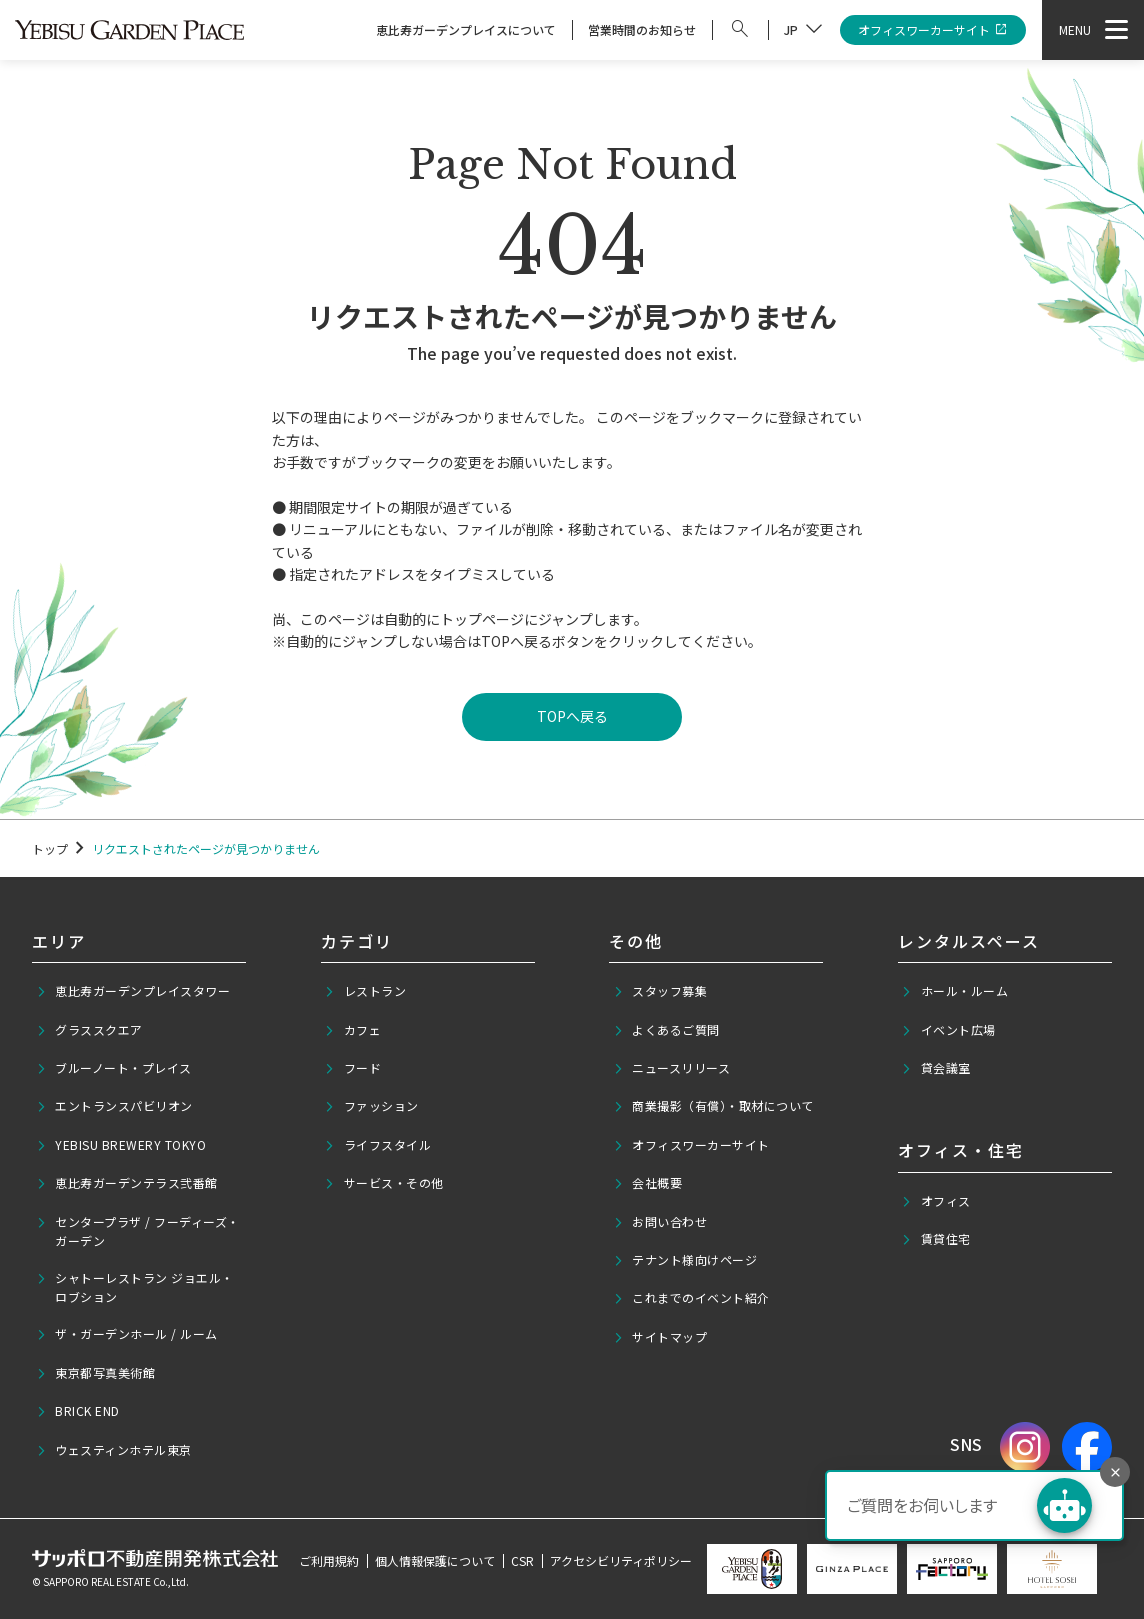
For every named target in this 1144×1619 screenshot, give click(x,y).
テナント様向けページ (685, 1260)
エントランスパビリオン (114, 1106)
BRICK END (78, 1411)
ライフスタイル (377, 1145)
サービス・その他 (384, 1183)
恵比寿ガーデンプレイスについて (466, 29)
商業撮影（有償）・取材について (713, 1106)
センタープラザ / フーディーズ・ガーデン (138, 1231)
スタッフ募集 (660, 991)
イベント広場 (948, 1030)
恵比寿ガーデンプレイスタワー (133, 991)
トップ (50, 848)
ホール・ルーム (954, 991)
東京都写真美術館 (96, 1373)
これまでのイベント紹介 (691, 1298)
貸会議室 (936, 1068)
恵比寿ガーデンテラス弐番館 (127, 1183)
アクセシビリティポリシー (621, 1560)
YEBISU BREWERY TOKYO (121, 1145)
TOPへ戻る (572, 716)
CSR (522, 1560)
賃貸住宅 (936, 1239)
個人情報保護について (435, 1560)
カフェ (352, 1030)
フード (352, 1068)
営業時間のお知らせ (642, 29)
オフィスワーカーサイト (933, 30)
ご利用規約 (329, 1560)
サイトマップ (660, 1337)
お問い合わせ (660, 1222)
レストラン (365, 991)
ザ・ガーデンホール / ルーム (127, 1334)
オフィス (936, 1201)
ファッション (371, 1106)
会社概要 (648, 1183)
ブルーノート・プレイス (114, 1068)
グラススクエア (89, 1030)
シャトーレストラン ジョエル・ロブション (135, 1287)
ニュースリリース (672, 1068)
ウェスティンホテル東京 (114, 1450)
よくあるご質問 (666, 1030)
